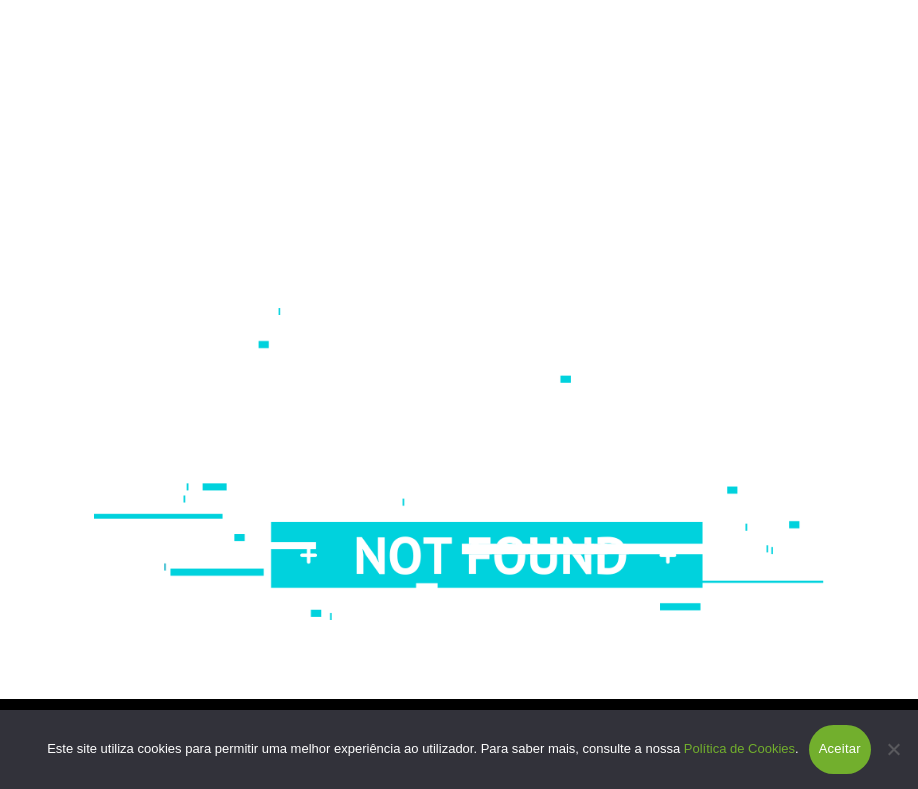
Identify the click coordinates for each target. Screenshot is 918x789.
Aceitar (840, 748)
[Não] (893, 749)
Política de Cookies (739, 748)
